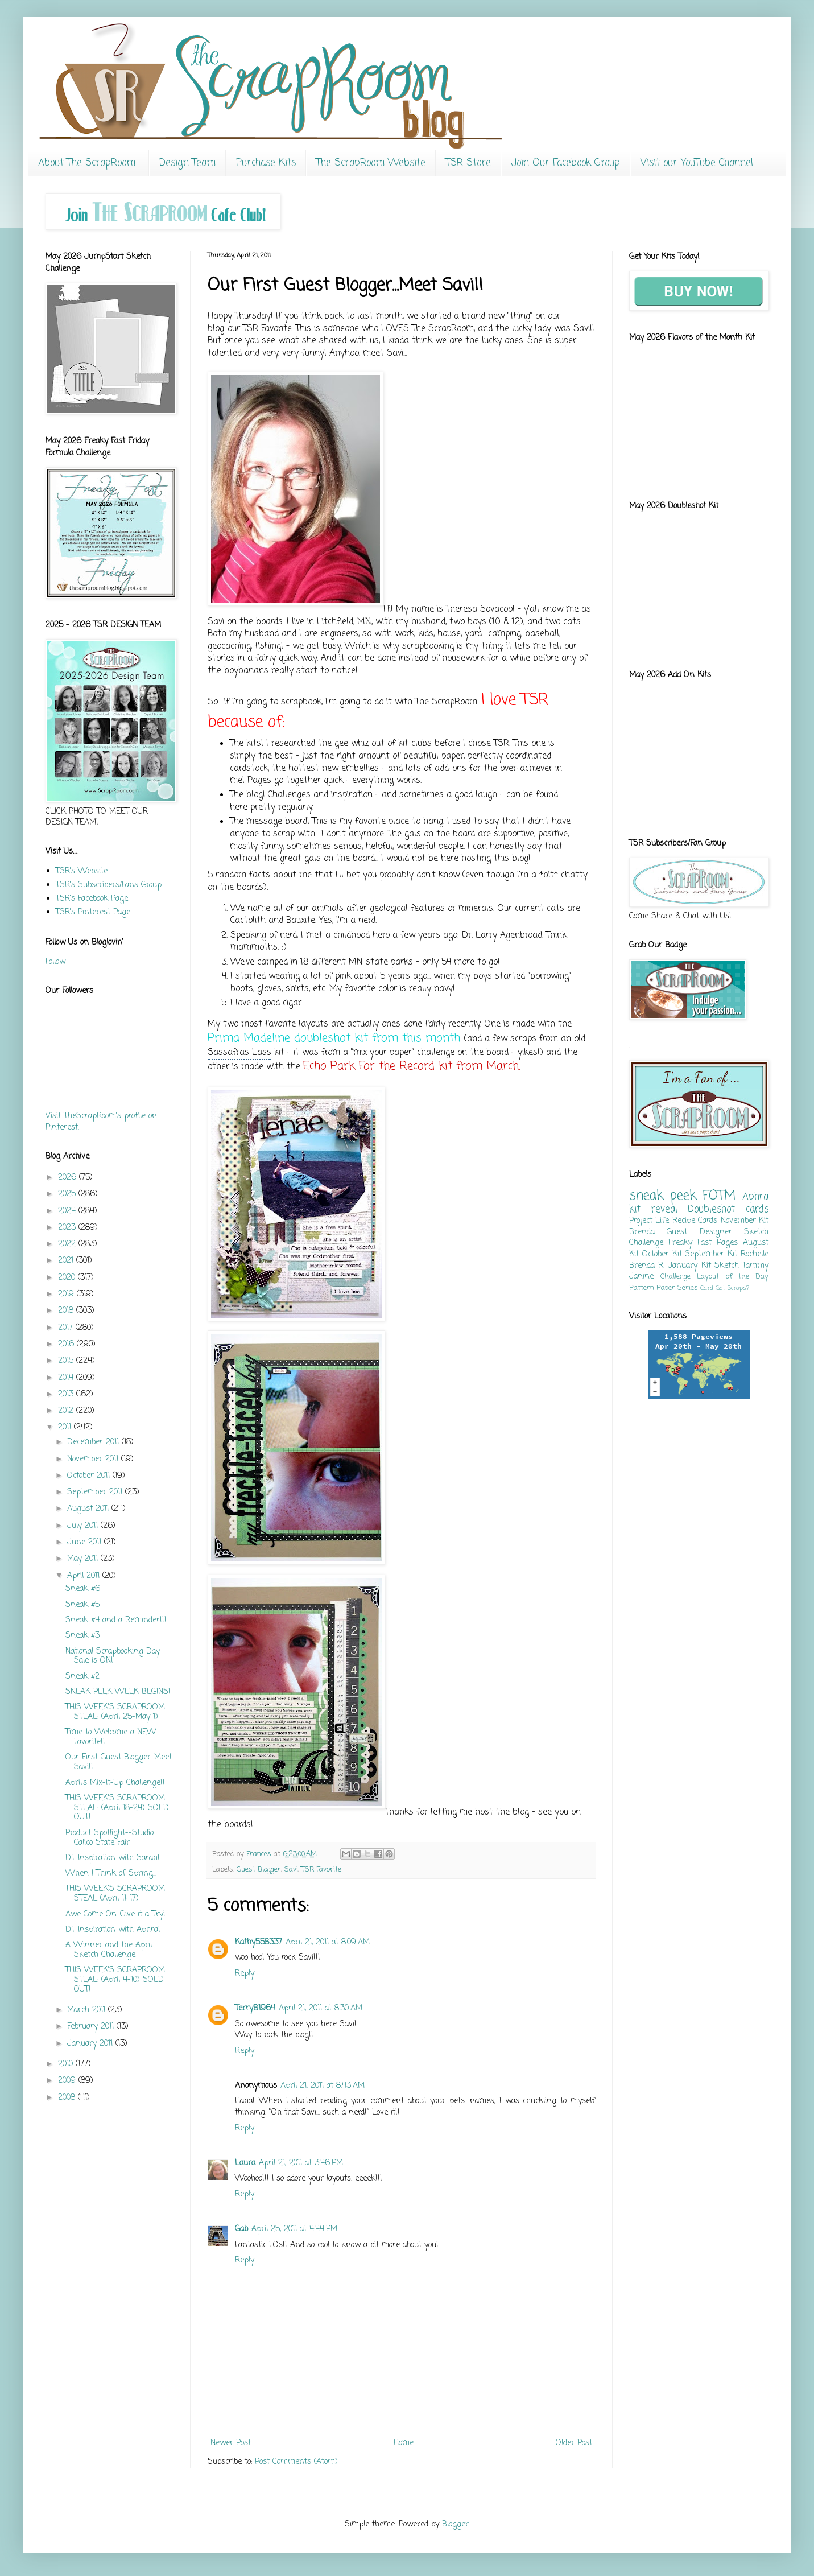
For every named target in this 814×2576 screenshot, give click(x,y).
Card (706, 1288)
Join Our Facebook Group (565, 163)
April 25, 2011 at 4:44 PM (294, 2229)
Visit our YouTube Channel (697, 163)
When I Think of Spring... (110, 1874)
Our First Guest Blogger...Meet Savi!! (118, 1762)
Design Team (187, 163)
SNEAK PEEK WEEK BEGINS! (118, 1692)
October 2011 (90, 1476)
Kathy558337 (258, 1942)
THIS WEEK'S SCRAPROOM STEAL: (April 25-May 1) (115, 1712)
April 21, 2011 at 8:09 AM (328, 1942)
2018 (67, 1311)
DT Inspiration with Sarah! (112, 1858)
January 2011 (91, 2044)
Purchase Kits (266, 163)
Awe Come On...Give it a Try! (115, 1914)
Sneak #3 (82, 1636)
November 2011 (94, 1459)
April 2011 (84, 1576)
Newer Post (230, 2443)
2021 (67, 1261)
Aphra (755, 1197)
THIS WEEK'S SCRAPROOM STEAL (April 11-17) (115, 1894)
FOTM (719, 1196)
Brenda (642, 1232)
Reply (244, 1974)
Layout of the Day (732, 1276)
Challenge (675, 1276)
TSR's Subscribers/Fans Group (109, 885)
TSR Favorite (321, 1869)
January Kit (689, 1266)
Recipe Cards (694, 1221)
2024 (68, 1211)
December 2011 (94, 1442)
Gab (241, 2229)
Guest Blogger (259, 1869)
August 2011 (89, 1509)
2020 (68, 1278)
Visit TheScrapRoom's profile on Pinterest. (101, 1122)
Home (404, 2443)
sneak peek (662, 1196)
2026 (68, 1178)
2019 (67, 1294)
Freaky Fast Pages (703, 1243)
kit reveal (653, 1209)
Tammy (755, 1266)
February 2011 (92, 2027)
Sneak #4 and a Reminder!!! (116, 1620)
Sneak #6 (82, 1589)
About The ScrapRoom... (88, 163)
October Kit (662, 1254)
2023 (68, 1228)
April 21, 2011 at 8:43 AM (322, 2086)
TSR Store (468, 163)
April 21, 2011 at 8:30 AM (320, 2008)
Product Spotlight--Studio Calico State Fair (109, 1838)
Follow (55, 962)
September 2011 (96, 1492)
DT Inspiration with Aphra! (112, 1930)
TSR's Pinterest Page (93, 912)
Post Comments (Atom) (296, 2462)
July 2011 (84, 1526)
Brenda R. (646, 1266)
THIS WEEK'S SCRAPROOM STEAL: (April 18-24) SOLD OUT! (117, 1808)
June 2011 (85, 1542)
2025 (68, 1194)
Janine (641, 1277)
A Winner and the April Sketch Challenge (108, 1950)
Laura (245, 2163)
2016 (67, 1344)
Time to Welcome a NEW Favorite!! (110, 1737)
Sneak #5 (82, 1605)
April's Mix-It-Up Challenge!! (115, 1783)
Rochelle (754, 1254)
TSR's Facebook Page (92, 899)
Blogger (455, 2524)
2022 (68, 1244)
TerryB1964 (255, 2008)
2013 (67, 1394)
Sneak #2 (82, 1677)
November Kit (744, 1221)
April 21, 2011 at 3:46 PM (301, 2163)
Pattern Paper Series (663, 1288)
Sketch (726, 1266)
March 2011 (87, 2010)
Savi (291, 1869)
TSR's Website (82, 871)
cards (757, 1209)
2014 (67, 1378)
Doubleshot (711, 1209)
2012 (67, 1411)
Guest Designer (699, 1232)
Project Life (649, 1221)
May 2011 (84, 1559)
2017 (67, 1328)
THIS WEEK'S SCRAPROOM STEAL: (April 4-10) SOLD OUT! (115, 1980)
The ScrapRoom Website (370, 163)
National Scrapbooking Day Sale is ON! (112, 1656)
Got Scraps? (732, 1288)
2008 (68, 2098)
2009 (68, 2081)
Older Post (574, 2443)
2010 (67, 2064)
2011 (66, 1427)
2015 (67, 1361)
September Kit (711, 1254)
